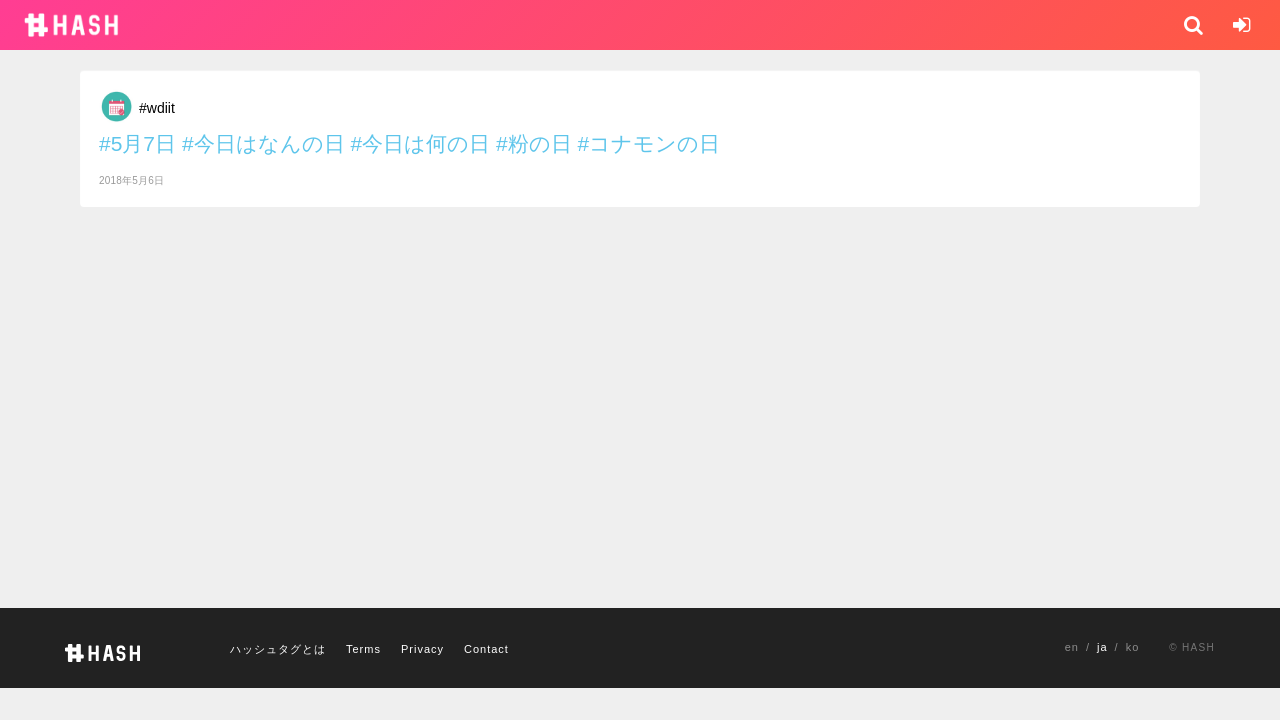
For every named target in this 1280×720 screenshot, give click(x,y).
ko (1133, 647)
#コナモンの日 (648, 143)
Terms (363, 649)
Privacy (422, 649)
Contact (486, 649)
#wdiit (157, 108)
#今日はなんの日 (263, 143)
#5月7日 (137, 143)
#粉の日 (534, 143)
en (1072, 647)
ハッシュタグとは (278, 649)
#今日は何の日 (420, 143)
